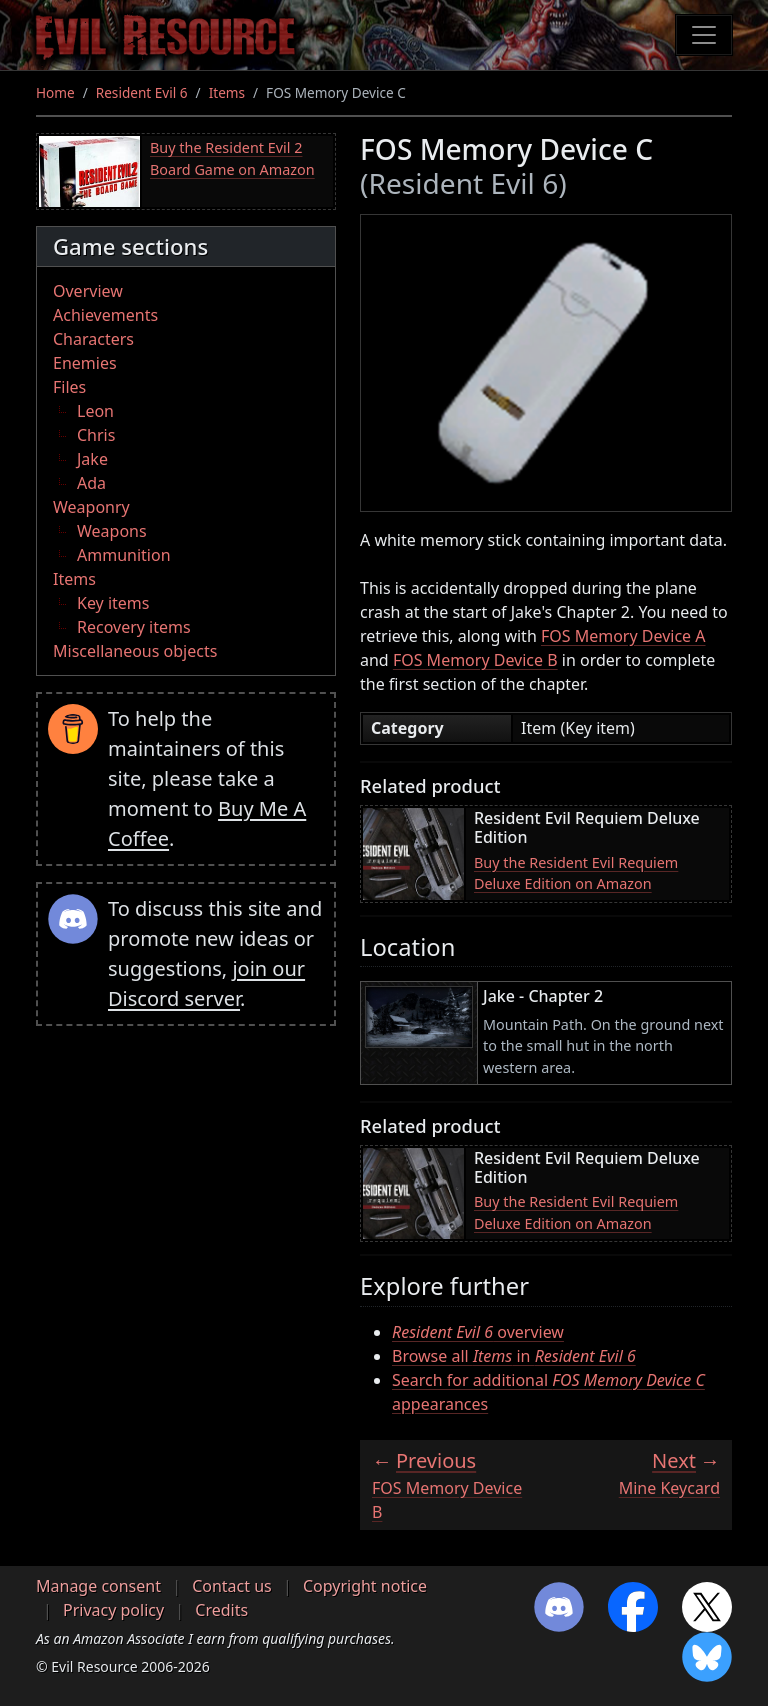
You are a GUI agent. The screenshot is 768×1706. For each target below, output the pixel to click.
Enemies (85, 363)
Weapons (112, 531)
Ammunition (124, 555)
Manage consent (98, 1586)
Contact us (232, 1586)
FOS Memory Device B (475, 660)
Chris (96, 435)
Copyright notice (365, 1586)
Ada (91, 483)
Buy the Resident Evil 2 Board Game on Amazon (232, 158)
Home (55, 92)
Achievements (105, 315)
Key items (113, 603)
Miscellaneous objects (135, 651)
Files (69, 387)
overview (478, 1332)
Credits (221, 1610)
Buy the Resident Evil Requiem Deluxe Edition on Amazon (576, 873)
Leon (95, 411)
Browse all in (514, 1356)
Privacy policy (113, 1610)
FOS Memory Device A (623, 636)
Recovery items (134, 627)
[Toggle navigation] (704, 35)
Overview (88, 291)
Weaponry (91, 507)
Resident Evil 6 (142, 92)
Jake (92, 459)
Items (227, 92)
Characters (93, 339)
